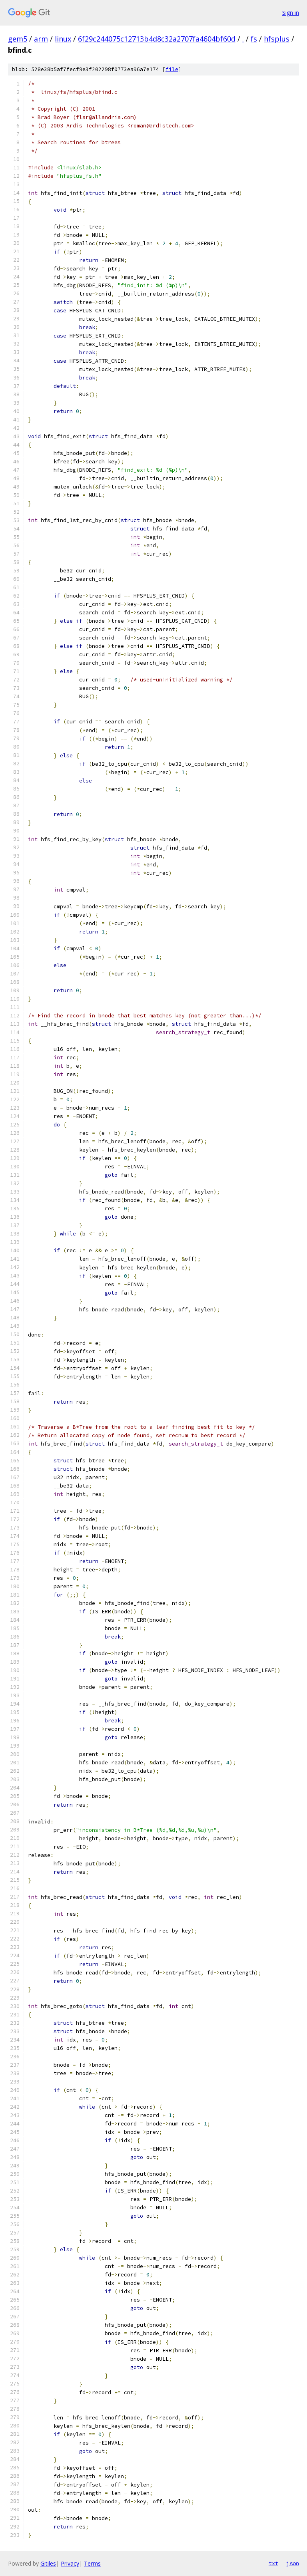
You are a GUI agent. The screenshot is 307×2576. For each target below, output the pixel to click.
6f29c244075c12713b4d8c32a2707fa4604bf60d (156, 39)
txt (273, 2563)
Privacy (70, 2563)
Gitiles (48, 2563)
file (171, 69)
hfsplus (276, 39)
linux (63, 39)
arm (41, 39)
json (292, 2563)
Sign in (290, 12)
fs (254, 39)
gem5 (17, 39)
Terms (92, 2563)
